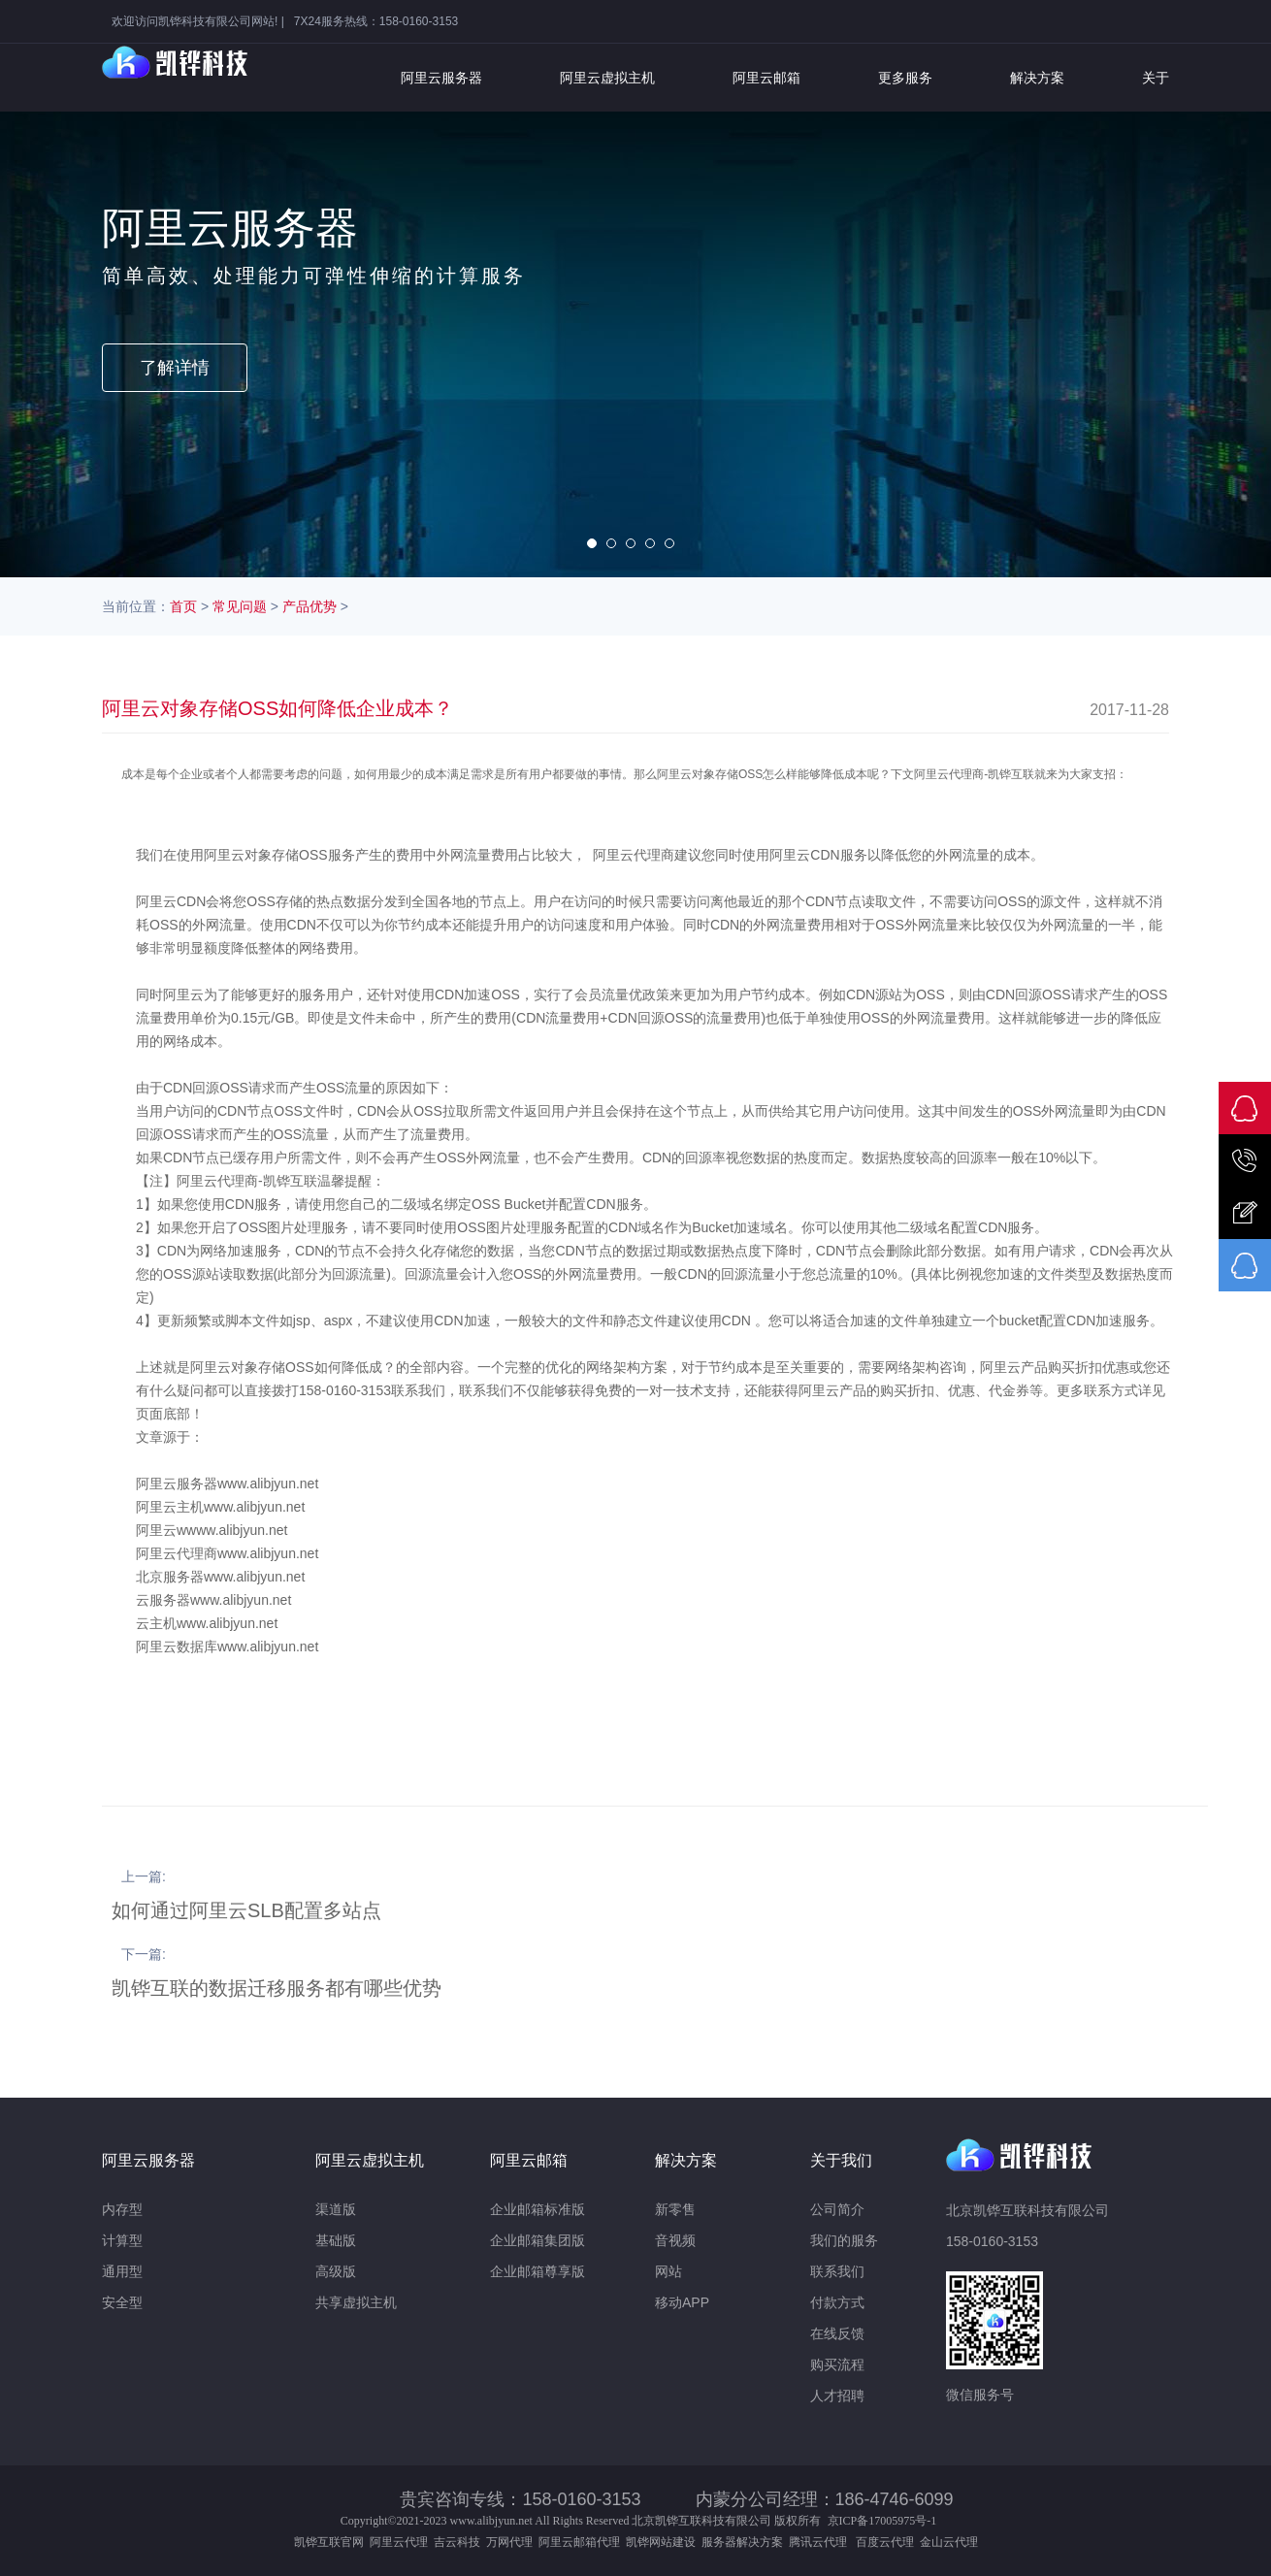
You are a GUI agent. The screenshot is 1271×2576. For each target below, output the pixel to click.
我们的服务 (844, 2240)
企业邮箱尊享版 (537, 2271)
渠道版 (335, 2209)
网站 (668, 2271)
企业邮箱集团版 (537, 2240)
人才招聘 (837, 2395)
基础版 (335, 2240)
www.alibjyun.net (491, 2520)
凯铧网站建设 (661, 2542)
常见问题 (239, 606)
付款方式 (837, 2302)
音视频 (675, 2240)
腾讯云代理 (821, 2542)
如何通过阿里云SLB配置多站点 (246, 1910)
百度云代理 (888, 2542)
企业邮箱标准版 (537, 2209)
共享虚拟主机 (356, 2302)
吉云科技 (457, 2542)
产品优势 (309, 606)
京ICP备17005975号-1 (882, 2520)
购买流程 (837, 2364)
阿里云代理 (399, 2542)
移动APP (682, 2302)
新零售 (675, 2209)
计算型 (122, 2240)
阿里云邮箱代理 (579, 2542)
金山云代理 (949, 2542)
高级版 (335, 2271)
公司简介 (837, 2209)
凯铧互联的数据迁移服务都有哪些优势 (276, 1988)
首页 (183, 606)
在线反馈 (837, 2333)
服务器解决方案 (745, 2542)
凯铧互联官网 (329, 2542)
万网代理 (509, 2542)
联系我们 (837, 2271)
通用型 (122, 2271)
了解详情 (175, 367)
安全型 (122, 2302)
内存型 (122, 2209)
